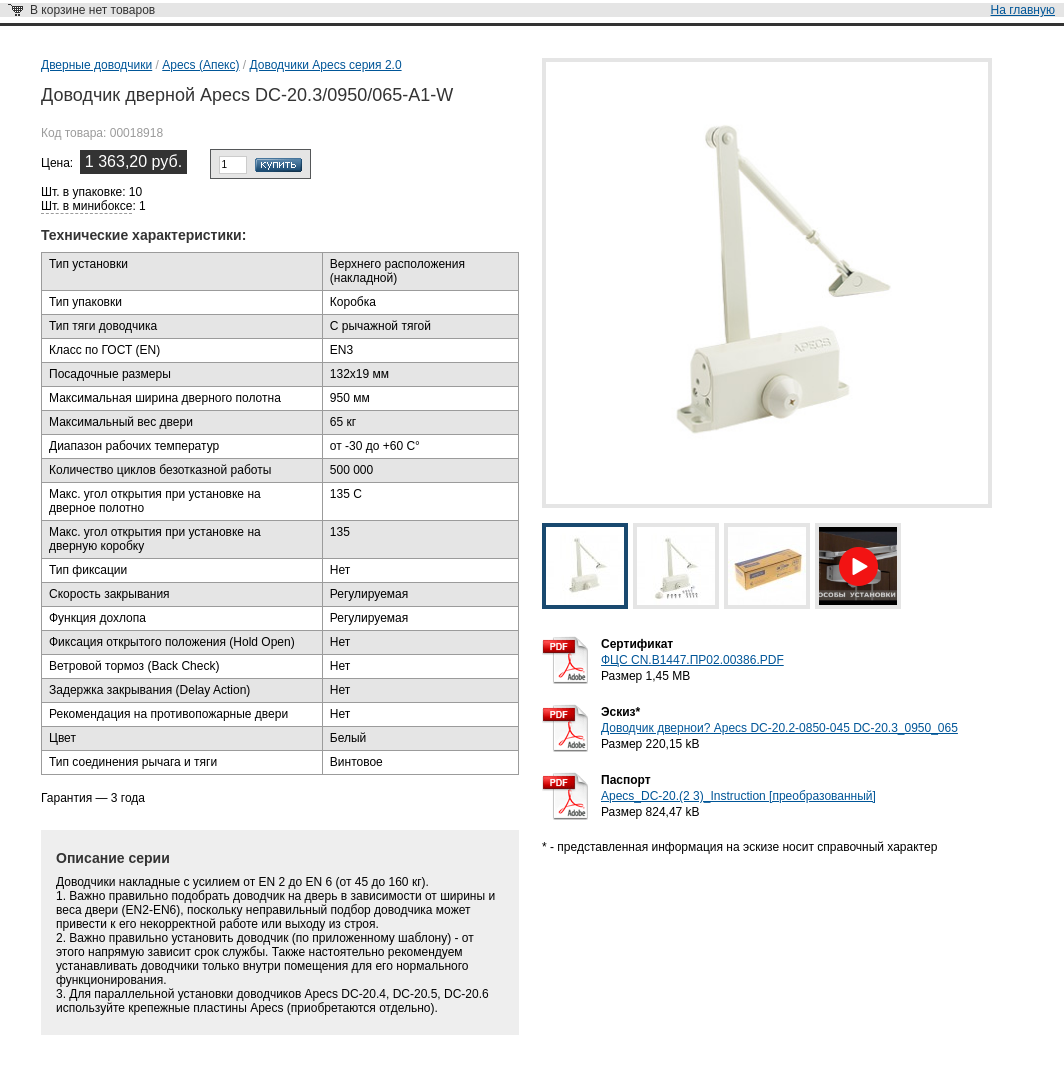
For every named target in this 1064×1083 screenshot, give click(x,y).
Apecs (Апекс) (200, 65)
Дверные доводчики (96, 65)
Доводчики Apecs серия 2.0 (326, 65)
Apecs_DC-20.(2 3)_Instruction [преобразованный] (738, 796)
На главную (1023, 10)
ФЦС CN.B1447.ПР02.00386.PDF (692, 660)
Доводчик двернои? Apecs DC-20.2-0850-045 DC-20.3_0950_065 (779, 728)
